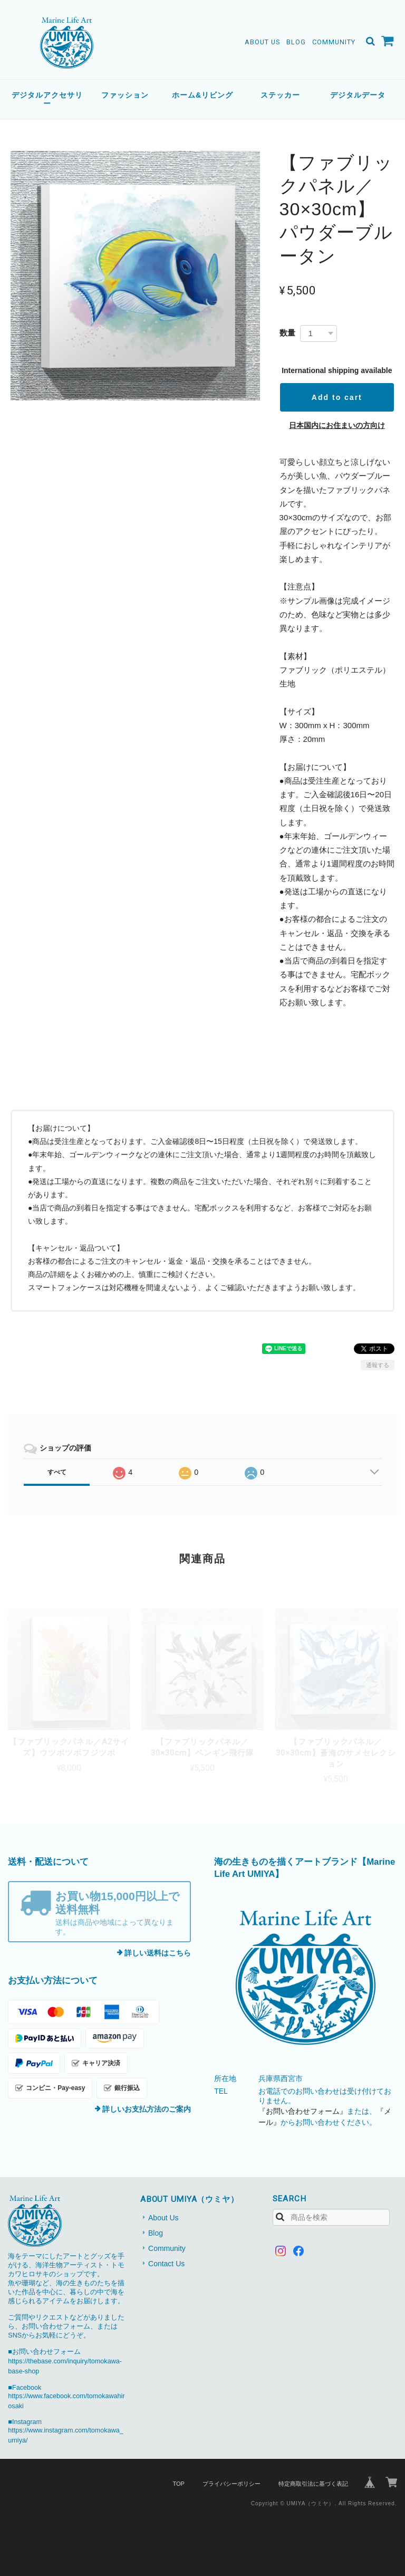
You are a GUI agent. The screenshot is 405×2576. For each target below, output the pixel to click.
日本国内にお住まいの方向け (337, 425)
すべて (56, 1472)
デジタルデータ (357, 95)
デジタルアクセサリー (47, 99)
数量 (287, 332)
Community (333, 42)
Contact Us (166, 2263)
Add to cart (337, 397)
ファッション (125, 95)
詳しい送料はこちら (157, 1953)
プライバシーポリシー (231, 2483)
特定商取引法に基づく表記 (313, 2483)
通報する (377, 1365)
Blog (296, 42)
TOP (178, 2483)
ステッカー (280, 95)
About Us (262, 42)
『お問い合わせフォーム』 (302, 2111)
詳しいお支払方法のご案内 (146, 2109)
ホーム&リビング (202, 95)
